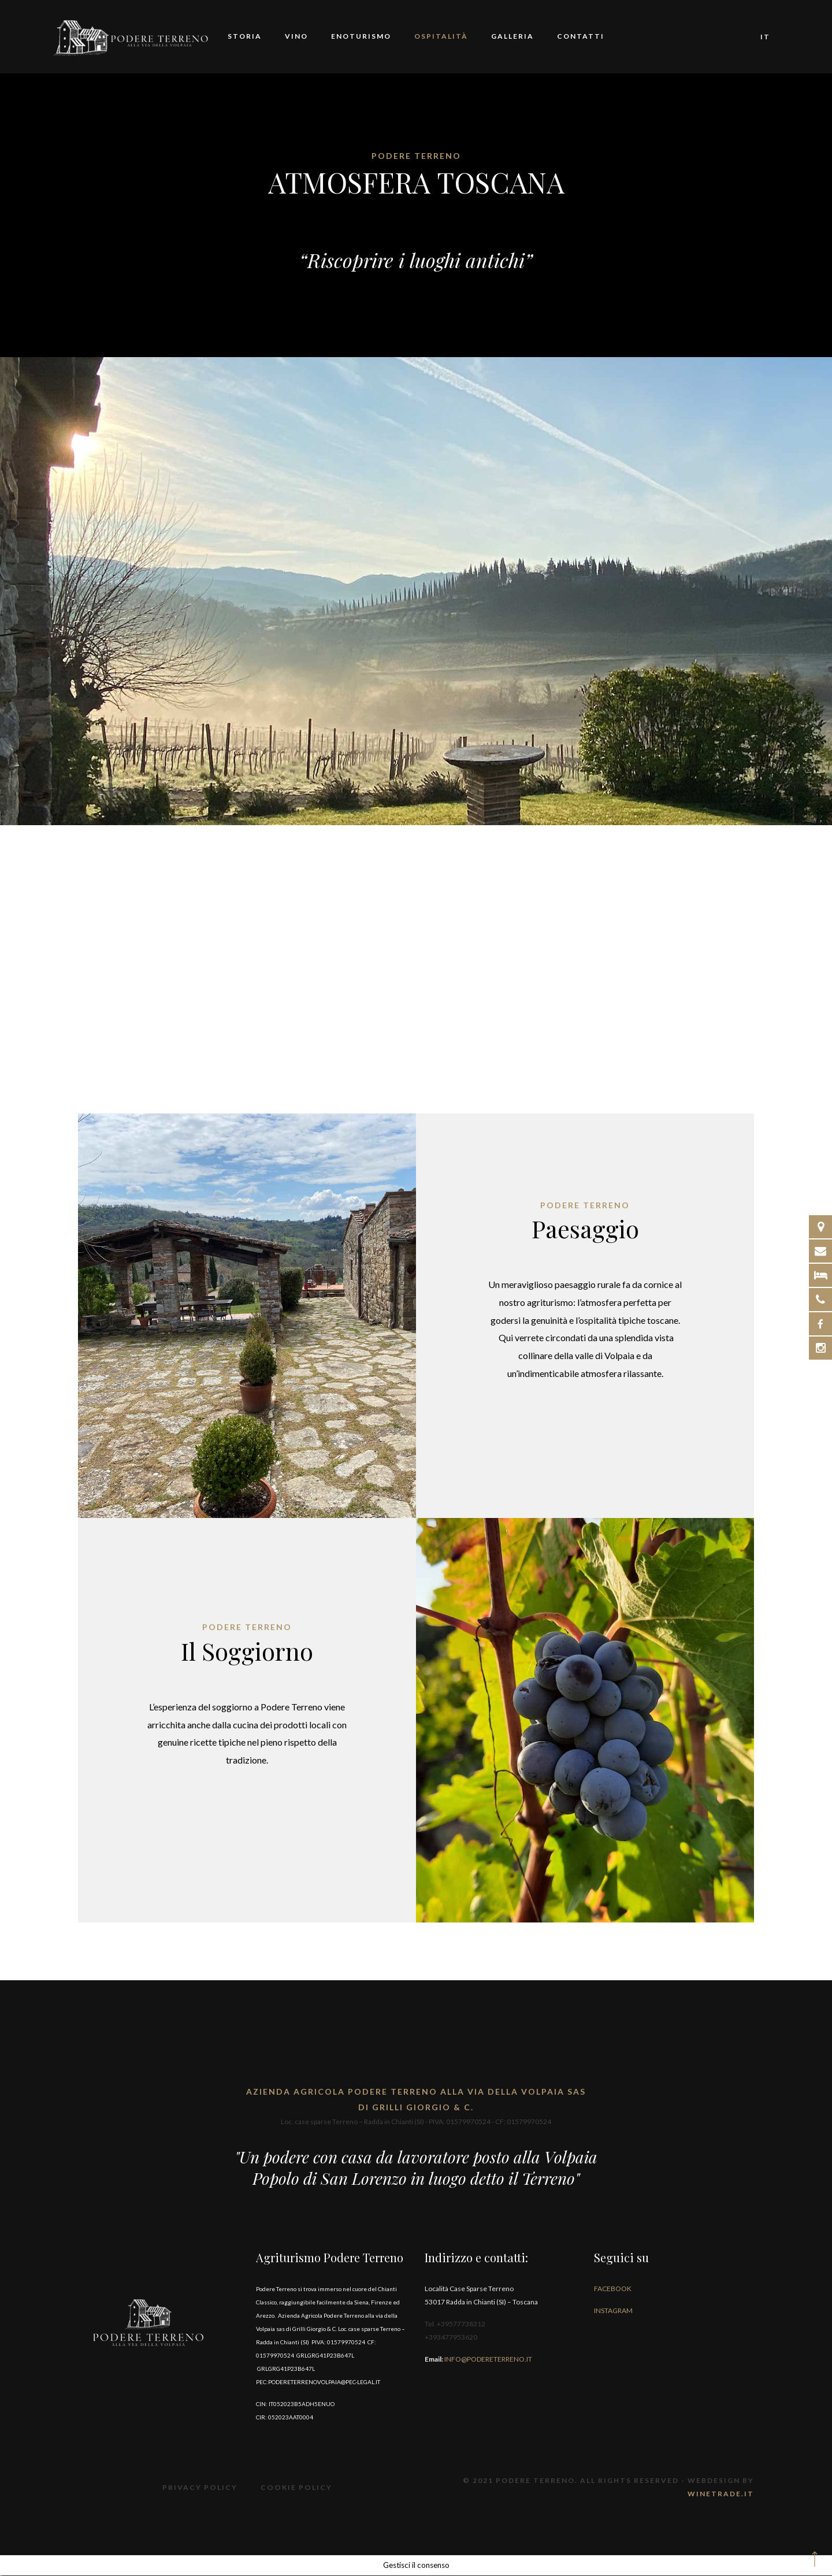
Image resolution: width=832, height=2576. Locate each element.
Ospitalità (441, 36)
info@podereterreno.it (488, 2360)
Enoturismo (361, 36)
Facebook (613, 2289)
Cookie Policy (296, 2488)
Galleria (512, 36)
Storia (245, 36)
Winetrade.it (721, 2494)
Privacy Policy (201, 2488)
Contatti (580, 36)
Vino (296, 36)
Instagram (613, 2311)
